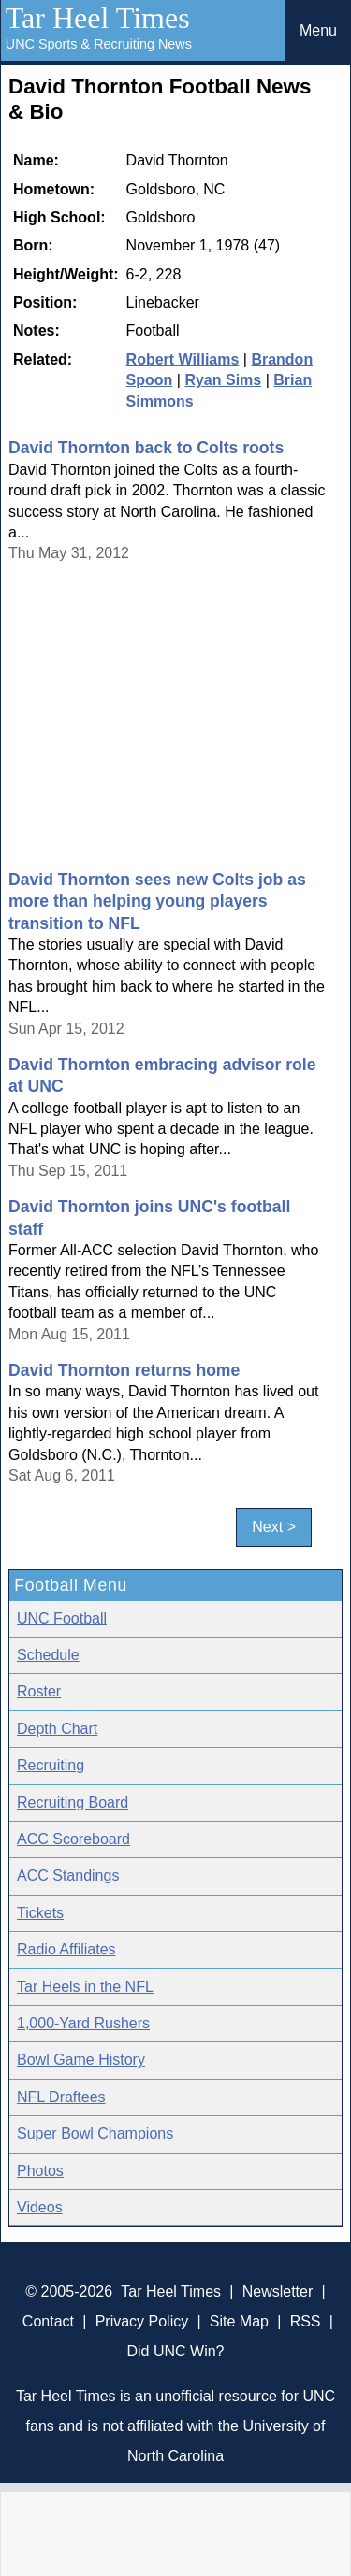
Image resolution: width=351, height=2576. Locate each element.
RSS (305, 2321)
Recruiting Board (72, 1802)
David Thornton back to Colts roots (146, 447)
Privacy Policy (142, 2321)
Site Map (239, 2321)
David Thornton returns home (124, 1370)
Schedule (48, 1655)
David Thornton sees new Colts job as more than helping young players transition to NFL (157, 901)
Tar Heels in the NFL (85, 1987)
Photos (40, 2171)
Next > (274, 1527)
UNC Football (62, 1618)
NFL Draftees (61, 2097)
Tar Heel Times (98, 18)
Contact (48, 2321)
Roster (39, 1691)
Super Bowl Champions (95, 2133)
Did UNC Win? (175, 2351)
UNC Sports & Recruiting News (99, 43)
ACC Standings (68, 1875)
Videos (40, 2207)
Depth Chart (57, 1729)
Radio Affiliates (66, 1949)
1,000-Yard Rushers (83, 2023)
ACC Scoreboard (73, 1839)
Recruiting (50, 1765)
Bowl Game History (81, 2060)
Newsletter (278, 2291)
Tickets (40, 1913)
